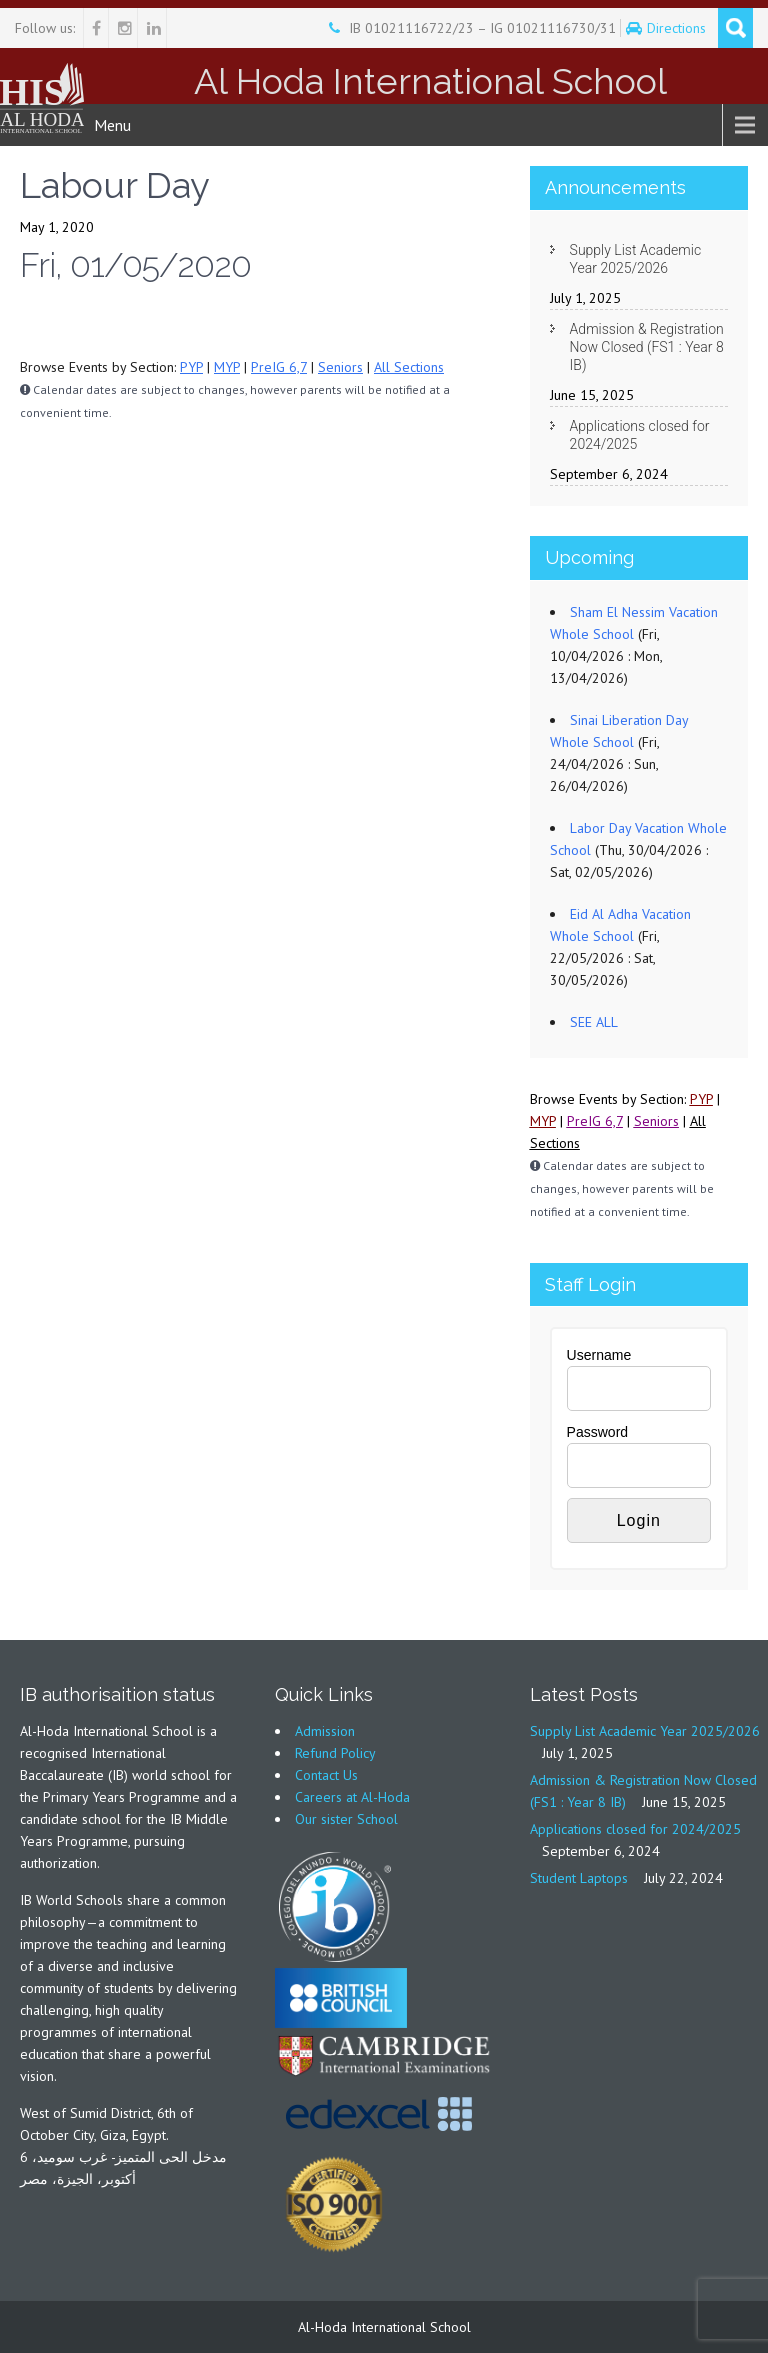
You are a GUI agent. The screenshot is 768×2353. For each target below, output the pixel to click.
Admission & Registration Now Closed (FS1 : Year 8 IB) (647, 347)
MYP (227, 367)
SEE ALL (594, 1022)
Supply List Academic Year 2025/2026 (636, 259)
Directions (678, 28)
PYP (191, 367)
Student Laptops (579, 1878)
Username (599, 1355)
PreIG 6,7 (279, 367)
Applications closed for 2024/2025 (640, 435)
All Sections (409, 367)
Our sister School (346, 1819)
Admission (325, 1731)
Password (597, 1432)
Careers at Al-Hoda (352, 1797)
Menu (112, 125)
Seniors (340, 367)
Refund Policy (335, 1753)
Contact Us (326, 1775)
